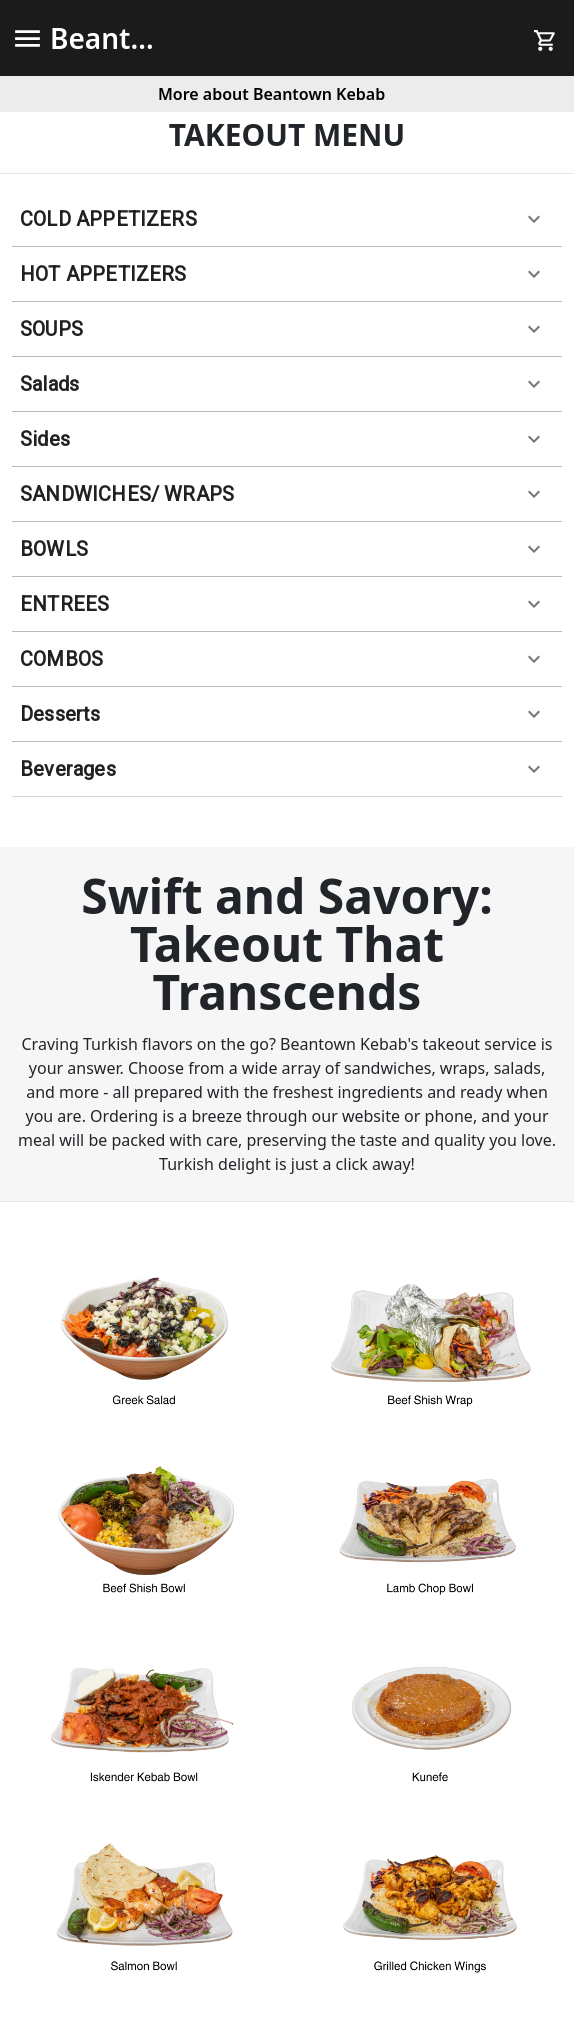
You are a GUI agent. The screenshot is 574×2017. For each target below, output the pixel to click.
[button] (287, 219)
